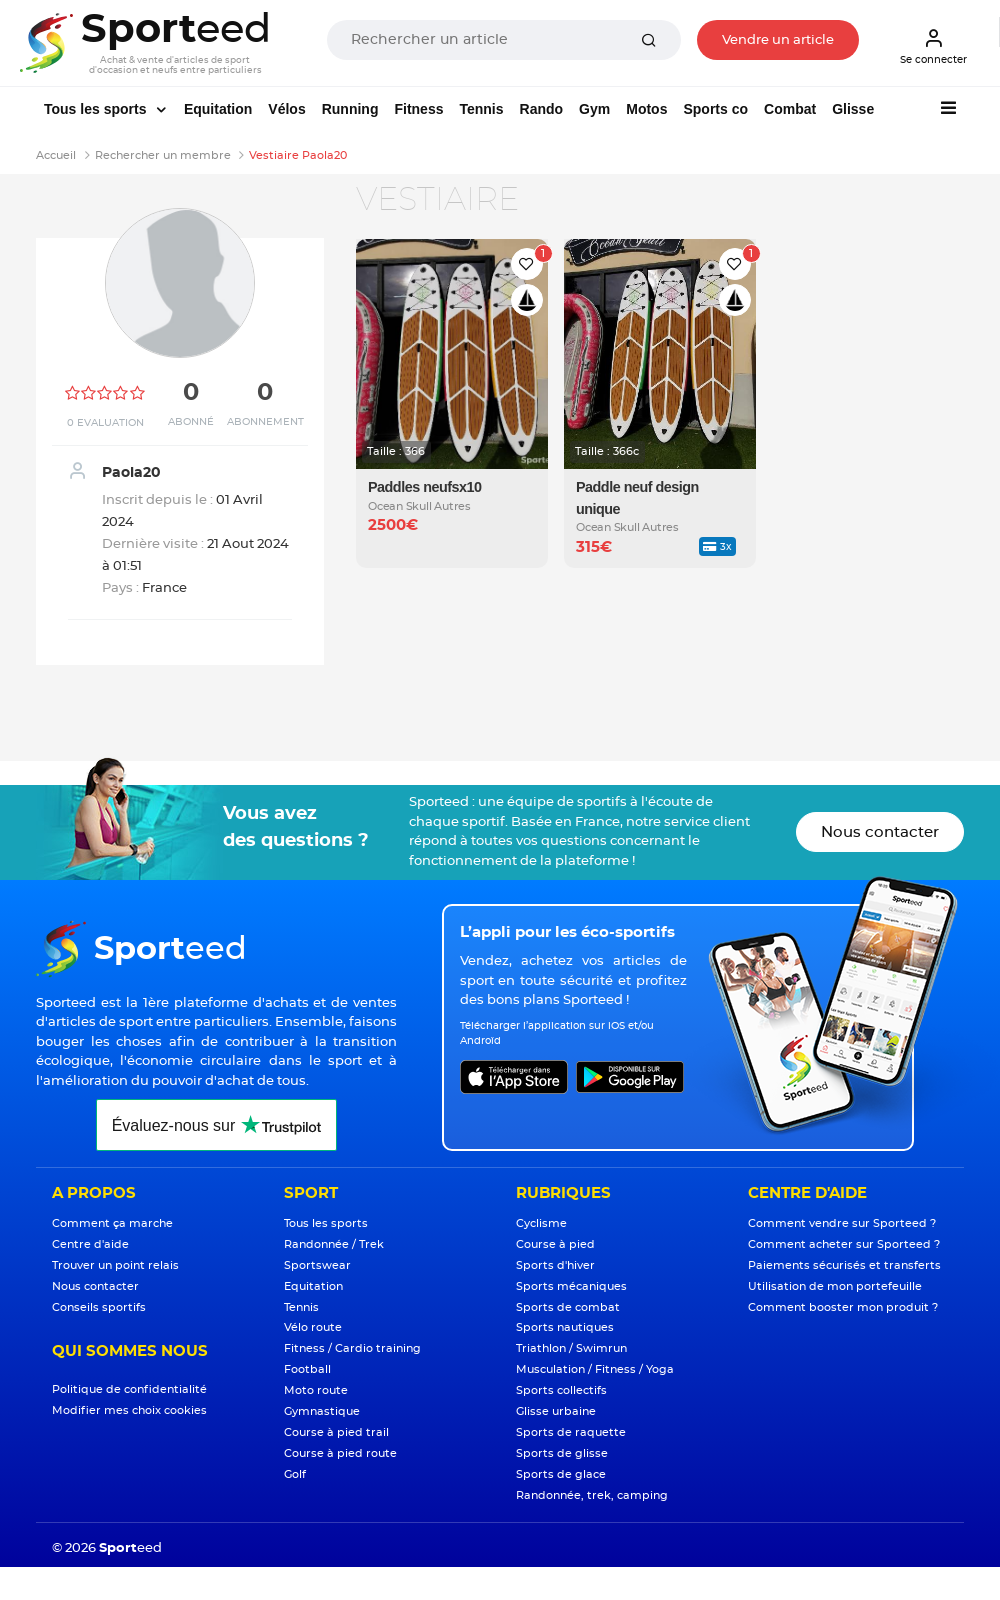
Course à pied (555, 1244)
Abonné (191, 422)
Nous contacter (880, 832)
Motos (646, 109)
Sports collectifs (561, 1390)
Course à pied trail (336, 1432)
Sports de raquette (571, 1432)
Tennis (481, 109)
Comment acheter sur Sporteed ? (844, 1244)
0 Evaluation (105, 423)
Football (307, 1369)
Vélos (286, 109)
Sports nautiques (565, 1327)
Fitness (418, 109)
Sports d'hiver (555, 1265)
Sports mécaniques (571, 1286)
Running (350, 109)
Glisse (853, 109)
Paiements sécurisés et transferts (844, 1265)
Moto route (316, 1390)
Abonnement (265, 422)
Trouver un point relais (115, 1265)
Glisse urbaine (556, 1411)
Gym (594, 109)
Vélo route (313, 1327)
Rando (542, 109)
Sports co (715, 109)
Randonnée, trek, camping (592, 1495)
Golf (295, 1474)
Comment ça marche (112, 1223)
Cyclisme (541, 1223)
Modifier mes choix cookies (129, 1410)
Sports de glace (561, 1474)
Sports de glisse (562, 1453)
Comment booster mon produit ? (843, 1307)
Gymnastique (322, 1411)
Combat (790, 109)
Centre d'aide (90, 1244)
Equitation (218, 109)
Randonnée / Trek (334, 1244)
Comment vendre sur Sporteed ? (842, 1223)
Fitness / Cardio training (352, 1348)
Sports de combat (568, 1307)
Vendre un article (778, 40)
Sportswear (317, 1265)
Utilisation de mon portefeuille (835, 1286)
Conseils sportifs (99, 1307)
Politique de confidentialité (129, 1389)
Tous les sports (97, 109)
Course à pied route (340, 1453)
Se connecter (933, 46)
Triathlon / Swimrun (571, 1348)
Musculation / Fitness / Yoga (595, 1369)
